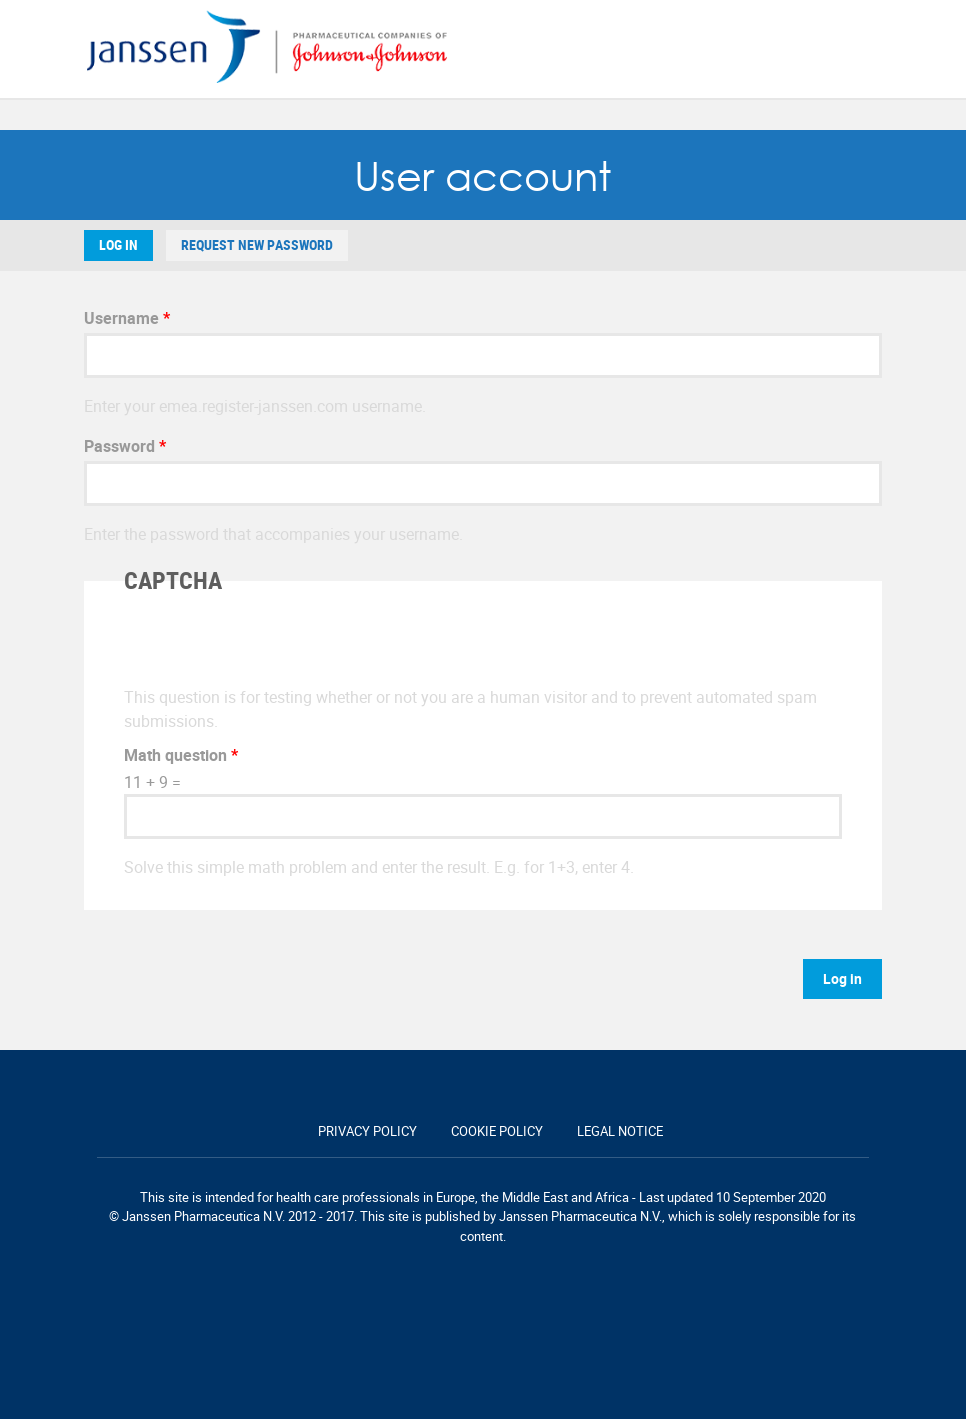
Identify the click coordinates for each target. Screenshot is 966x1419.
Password (125, 446)
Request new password (257, 245)
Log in (118, 245)
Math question (181, 755)
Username (127, 318)
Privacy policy (367, 1131)
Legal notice (620, 1131)
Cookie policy (497, 1131)
